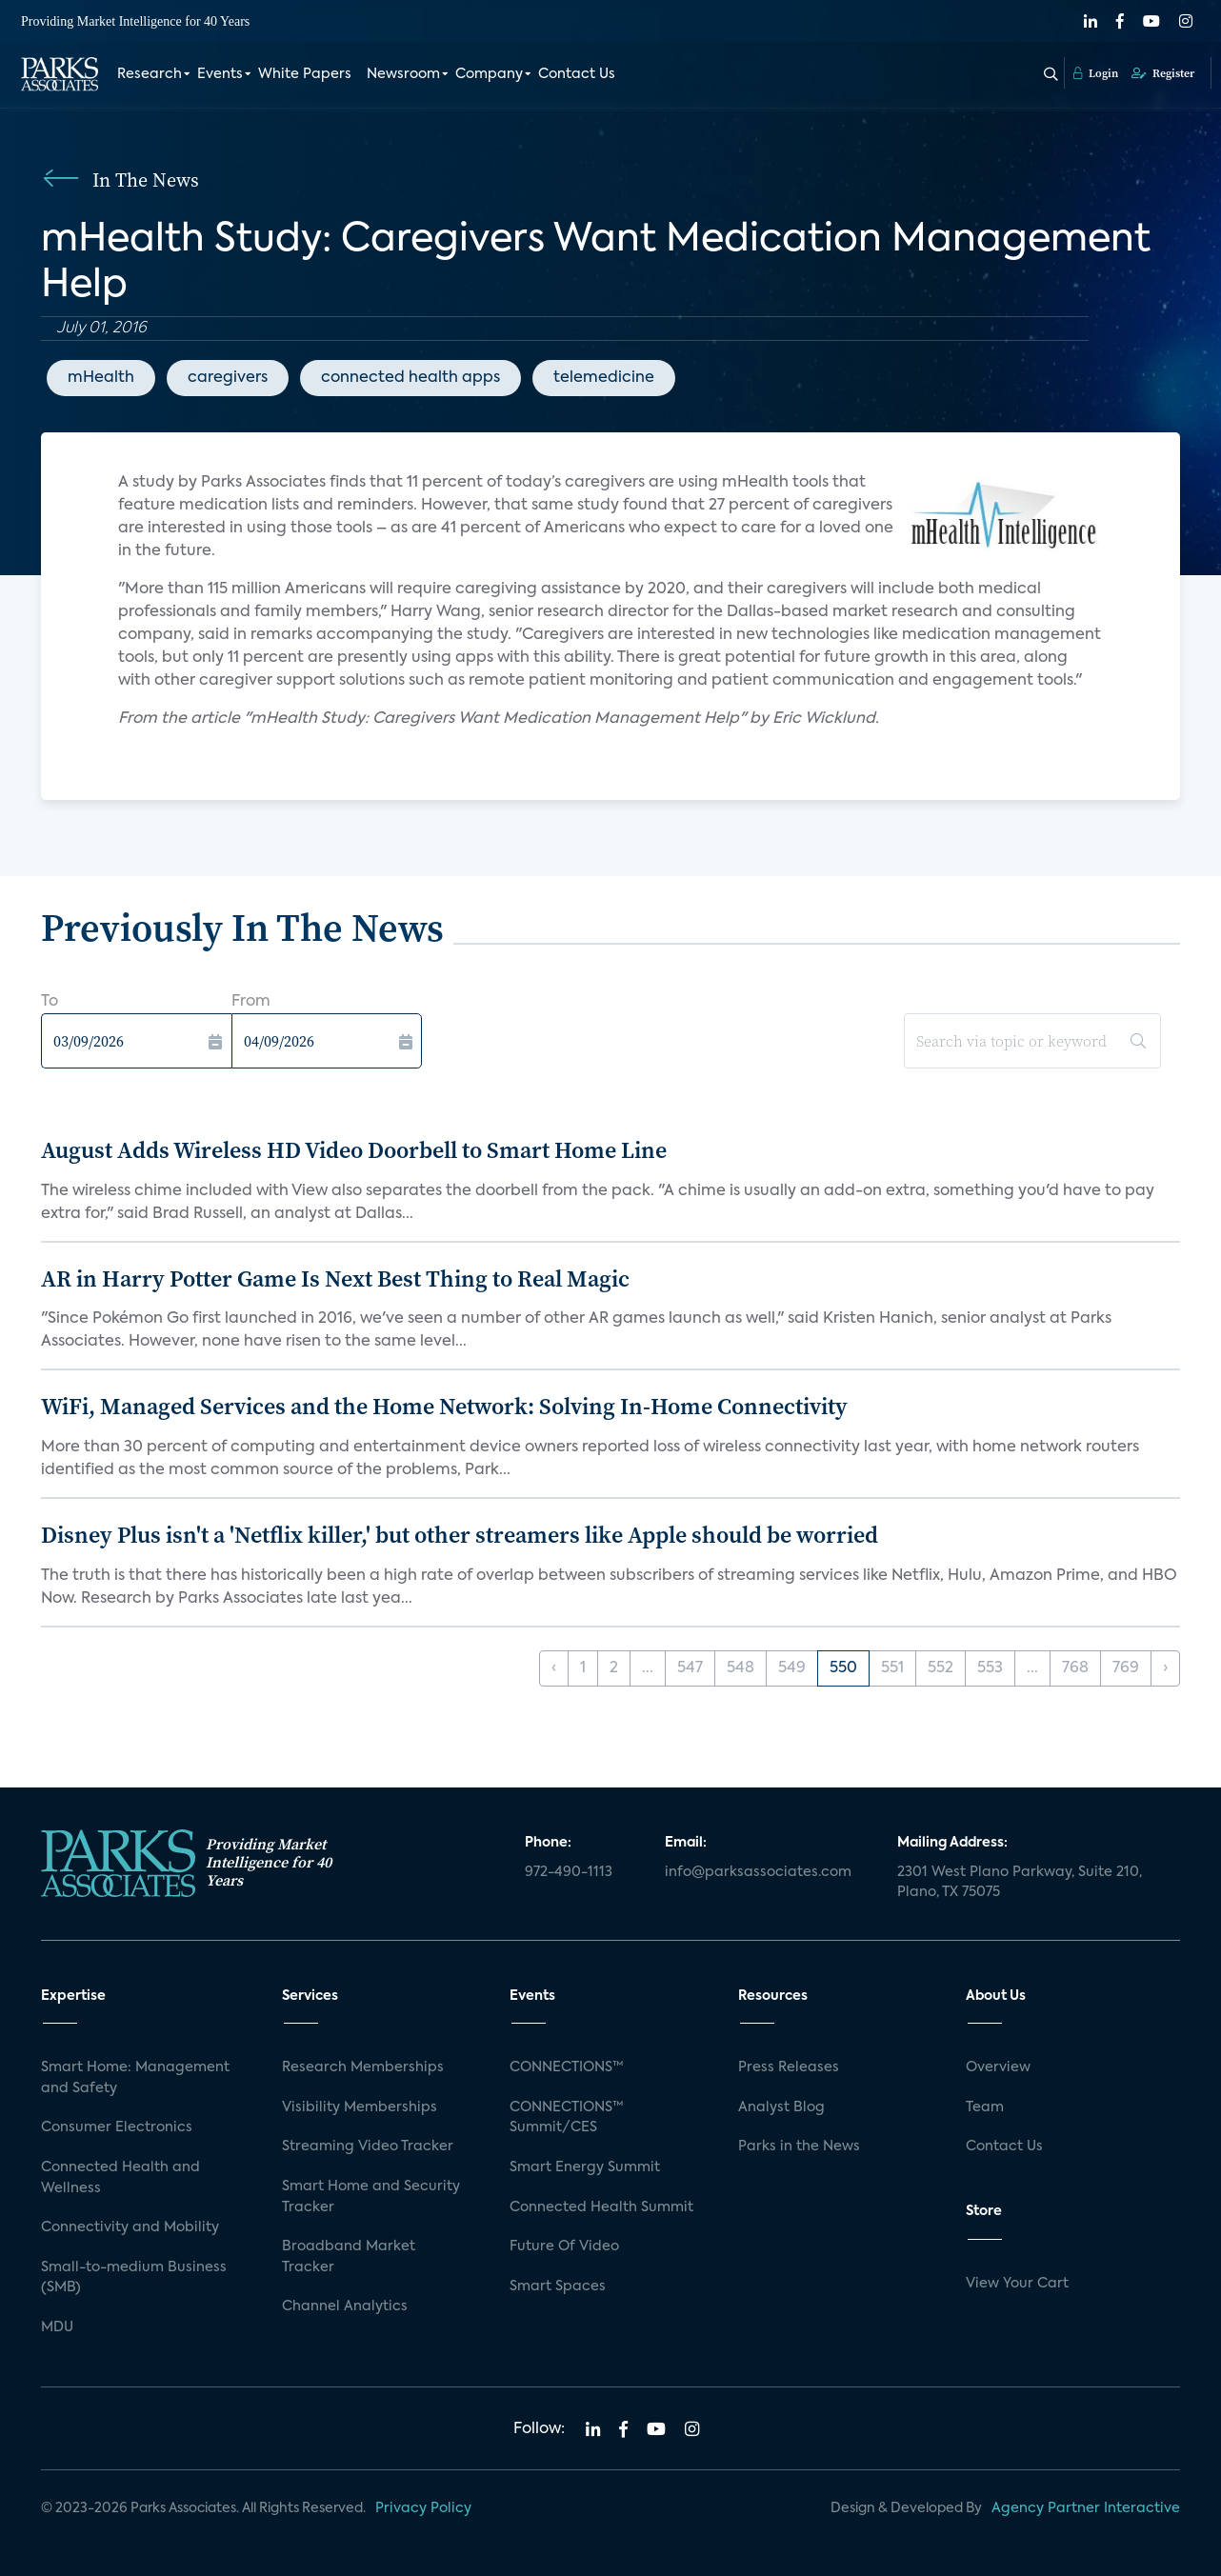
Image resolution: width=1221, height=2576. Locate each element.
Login (1095, 73)
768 (1075, 1668)
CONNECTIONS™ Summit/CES (567, 2118)
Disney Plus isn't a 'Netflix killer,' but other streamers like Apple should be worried (459, 1534)
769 (1125, 1668)
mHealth (101, 378)
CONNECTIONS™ (567, 2067)
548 (740, 1668)
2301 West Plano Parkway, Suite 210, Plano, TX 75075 (1019, 1883)
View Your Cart (1017, 2283)
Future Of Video (564, 2246)
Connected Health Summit (601, 2207)
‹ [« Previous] (553, 1668)
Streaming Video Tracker (367, 2146)
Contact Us (576, 74)
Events (220, 74)
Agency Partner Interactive (1085, 2508)
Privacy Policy (423, 2508)
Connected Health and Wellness (120, 2178)
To (49, 1001)
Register (1162, 73)
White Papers (304, 74)
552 (940, 1668)
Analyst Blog (781, 2107)
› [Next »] (1165, 1668)
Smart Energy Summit (585, 2167)
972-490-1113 (568, 1872)
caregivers (228, 378)
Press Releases (788, 2067)
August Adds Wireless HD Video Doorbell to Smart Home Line (354, 1150)
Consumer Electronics (116, 2127)
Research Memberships (363, 2067)
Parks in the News (799, 2146)
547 (690, 1668)
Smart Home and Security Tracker (371, 2197)
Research (149, 74)
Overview (998, 2067)
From (250, 1001)
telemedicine (603, 378)
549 (792, 1668)
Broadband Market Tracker (348, 2257)
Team (985, 2107)
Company (489, 74)
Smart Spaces (558, 2286)
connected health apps (410, 378)
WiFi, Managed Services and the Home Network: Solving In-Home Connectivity (444, 1406)
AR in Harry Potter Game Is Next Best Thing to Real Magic (335, 1278)
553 (990, 1668)
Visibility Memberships (359, 2107)
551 (892, 1668)
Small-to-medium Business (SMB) (134, 2278)
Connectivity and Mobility (130, 2227)
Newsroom (403, 74)
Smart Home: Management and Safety (135, 2078)
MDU (57, 2327)
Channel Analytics (345, 2306)
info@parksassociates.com (758, 1872)
